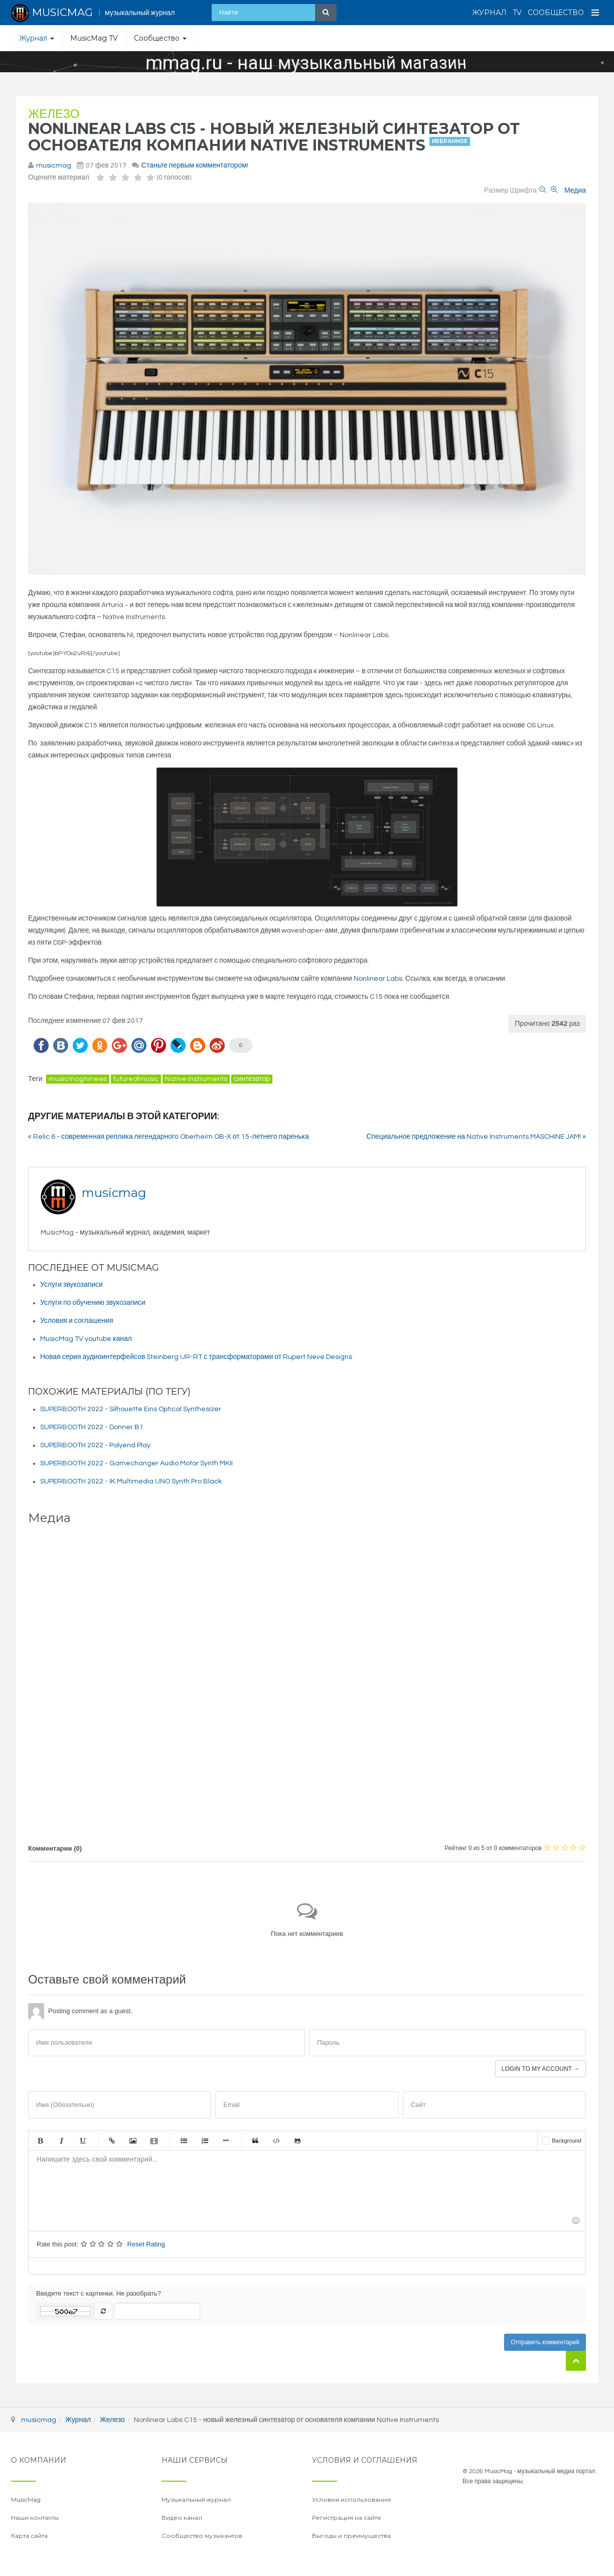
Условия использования (351, 2499)
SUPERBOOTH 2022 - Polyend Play (95, 1445)
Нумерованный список (204, 2140)
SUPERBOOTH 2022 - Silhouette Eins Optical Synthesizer (130, 1409)
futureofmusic (136, 1079)
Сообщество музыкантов (202, 2535)
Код (276, 2140)
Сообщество (556, 12)
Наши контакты (35, 2517)
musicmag (53, 165)
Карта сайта (29, 2535)
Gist (297, 2140)
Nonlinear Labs (378, 978)
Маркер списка (225, 2140)
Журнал (489, 12)
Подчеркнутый (82, 2140)
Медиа (575, 190)
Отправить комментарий (545, 2342)
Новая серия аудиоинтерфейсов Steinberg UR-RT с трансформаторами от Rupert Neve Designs (196, 1356)
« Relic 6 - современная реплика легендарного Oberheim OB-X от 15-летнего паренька (168, 1136)
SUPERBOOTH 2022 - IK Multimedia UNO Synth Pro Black (131, 1481)
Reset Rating (146, 2244)
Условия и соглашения (76, 1320)
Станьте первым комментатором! (194, 165)
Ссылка (111, 2140)
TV (517, 12)
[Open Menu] (595, 12)
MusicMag (26, 2499)
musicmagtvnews (78, 1079)
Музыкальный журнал (196, 2499)
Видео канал (182, 2517)
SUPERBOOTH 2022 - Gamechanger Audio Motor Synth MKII (136, 1463)
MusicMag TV (94, 38)
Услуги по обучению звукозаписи (92, 1302)
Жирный (40, 2140)
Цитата (255, 2140)
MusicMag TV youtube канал (86, 1338)
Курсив (61, 2140)
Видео (154, 2140)
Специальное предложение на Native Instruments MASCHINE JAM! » (476, 1136)
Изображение (132, 2140)
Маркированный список (183, 2140)
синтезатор (252, 1079)
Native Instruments (196, 1079)
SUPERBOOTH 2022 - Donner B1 (91, 1427)
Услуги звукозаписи (71, 1284)
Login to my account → (540, 2068)
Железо (53, 114)
